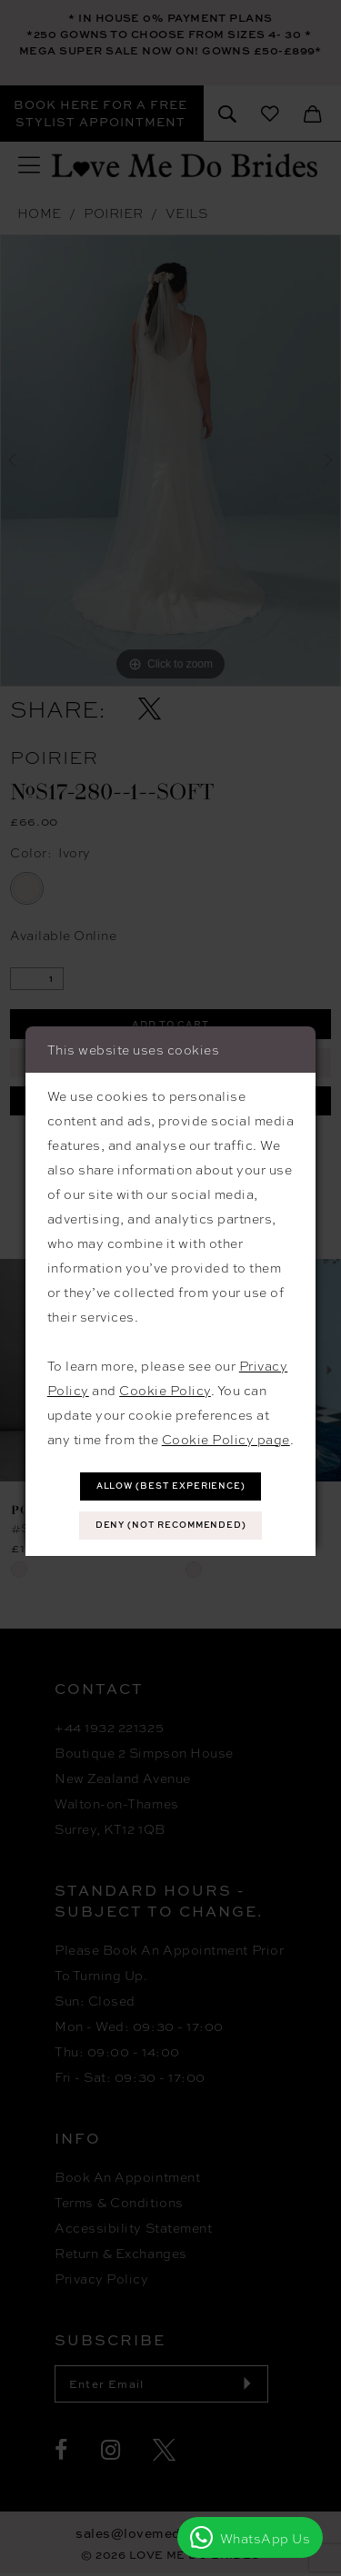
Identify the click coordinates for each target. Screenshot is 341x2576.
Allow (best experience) (171, 1485)
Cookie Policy (165, 1389)
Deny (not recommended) (171, 1525)
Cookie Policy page (226, 1438)
